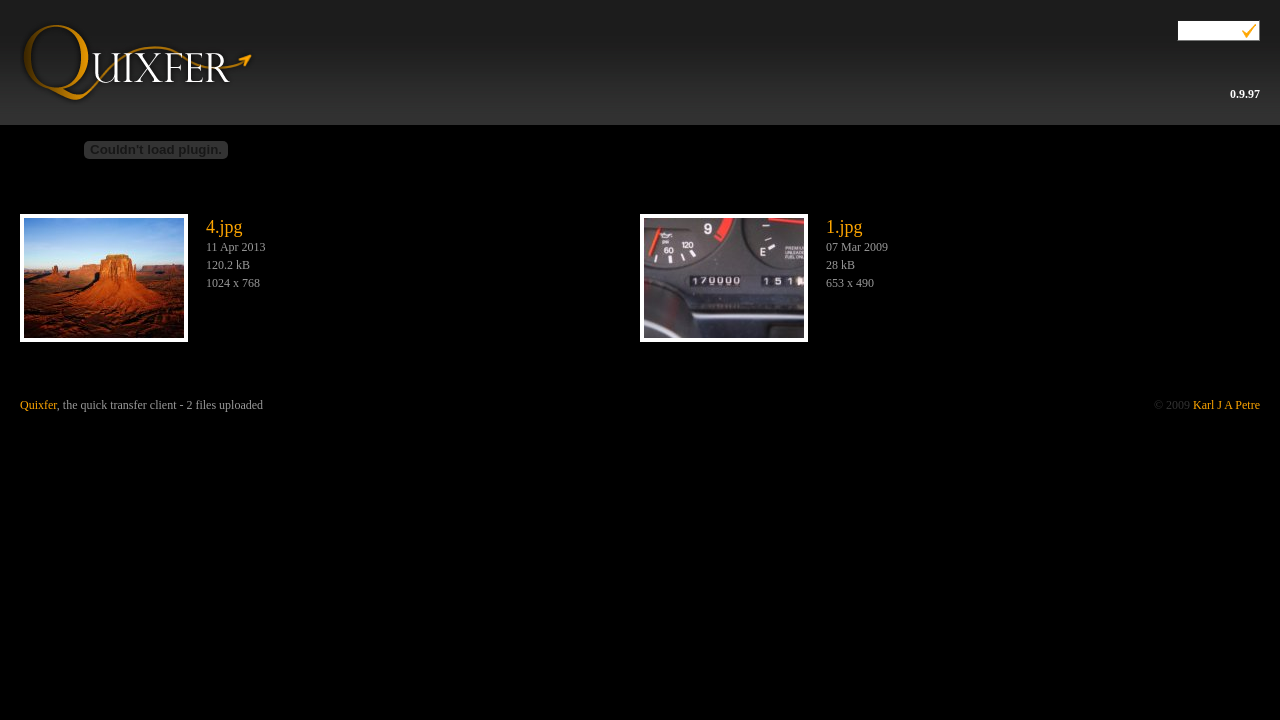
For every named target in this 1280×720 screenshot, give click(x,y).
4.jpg (224, 227)
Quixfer (136, 53)
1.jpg (844, 227)
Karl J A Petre (1226, 405)
